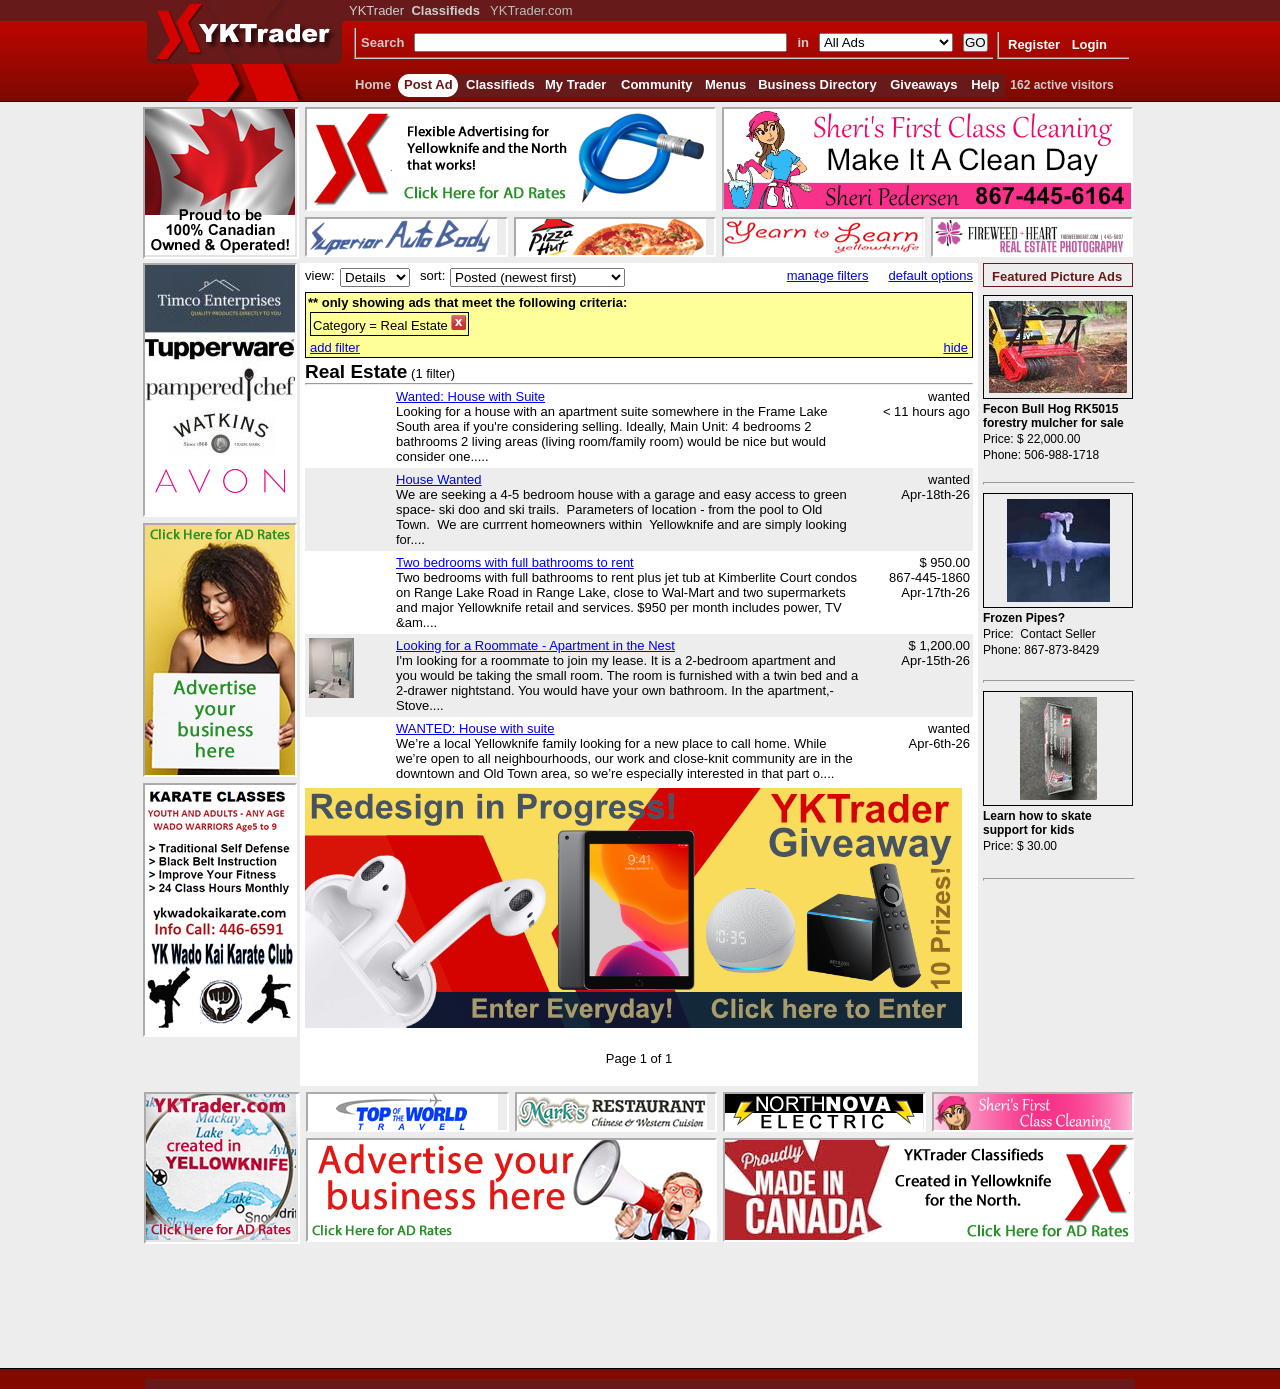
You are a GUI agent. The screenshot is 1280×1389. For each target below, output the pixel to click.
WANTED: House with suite (475, 728)
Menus (725, 84)
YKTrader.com (531, 10)
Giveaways (923, 84)
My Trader (575, 84)
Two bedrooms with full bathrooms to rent (515, 562)
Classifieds (500, 84)
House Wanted (439, 479)
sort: (432, 275)
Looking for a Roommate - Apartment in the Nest (535, 645)
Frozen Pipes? (1024, 618)
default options (930, 275)
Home (373, 84)
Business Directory (817, 84)
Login (1089, 44)
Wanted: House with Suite (470, 396)
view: (320, 275)
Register (1034, 44)
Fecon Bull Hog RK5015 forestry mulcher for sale (1053, 416)
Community (657, 84)
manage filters (828, 275)
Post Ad (428, 84)
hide (955, 347)
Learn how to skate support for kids (1037, 823)
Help (985, 84)
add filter (335, 347)
